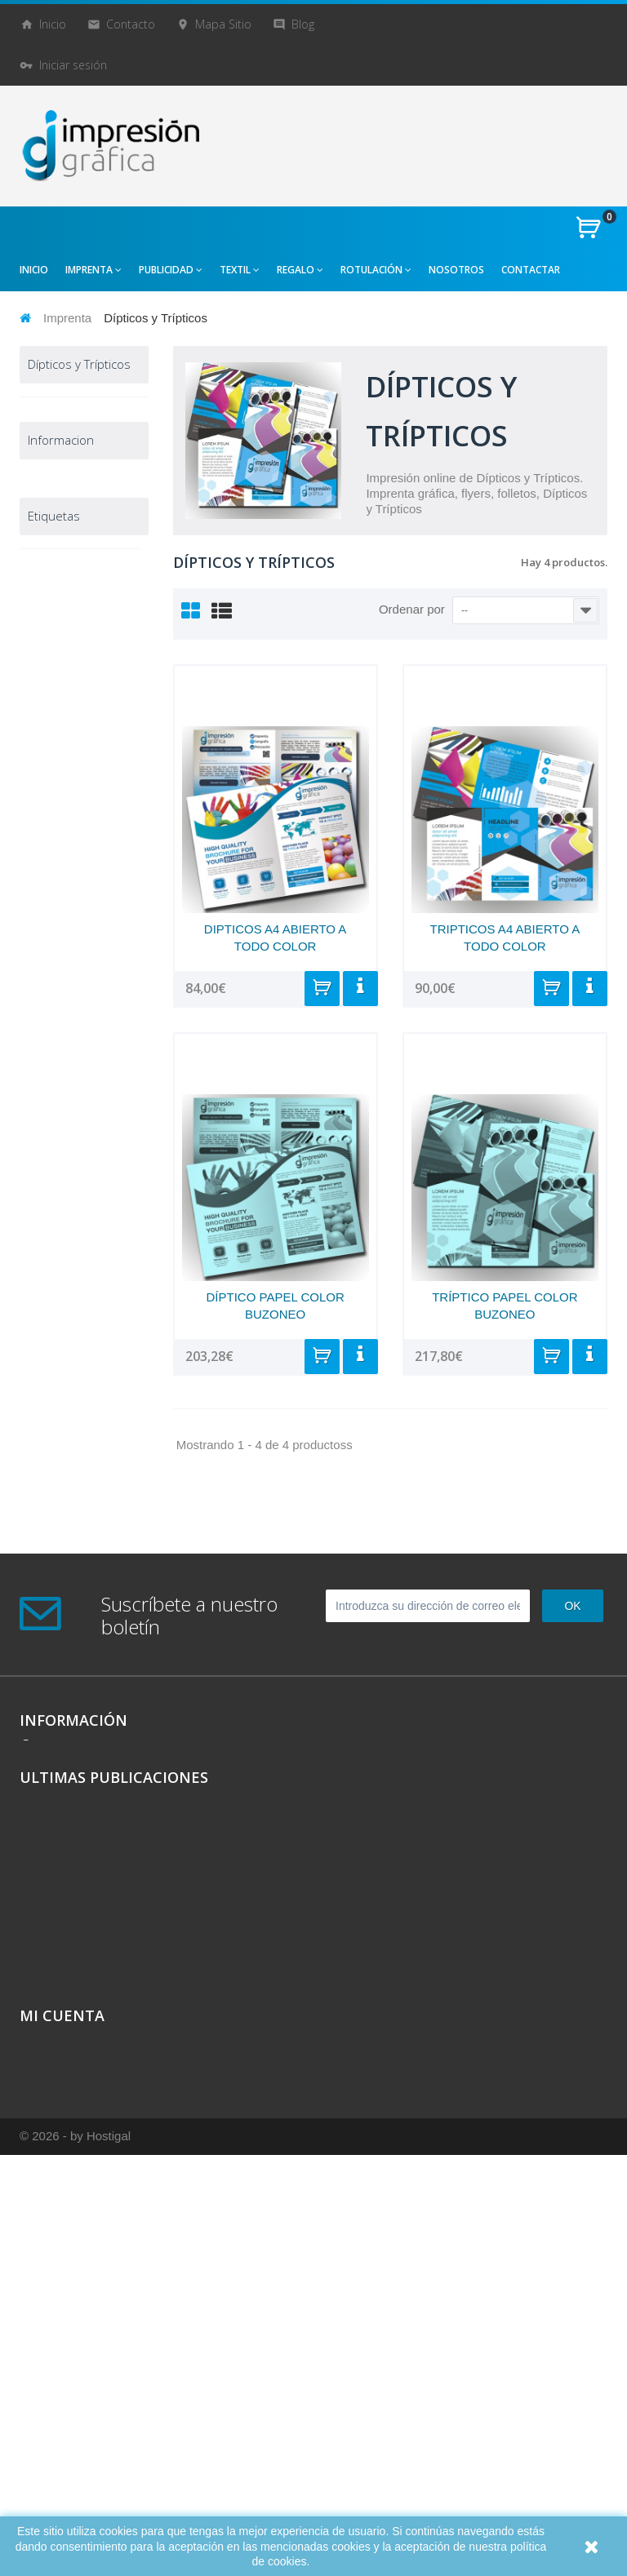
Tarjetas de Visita (67, 936)
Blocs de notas (82, 434)
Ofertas (54, 1145)
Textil (48, 1053)
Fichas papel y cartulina (76, 610)
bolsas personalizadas (66, 1687)
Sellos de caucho (63, 853)
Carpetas (68, 510)
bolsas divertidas (71, 1582)
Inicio (52, 24)
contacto (130, 24)
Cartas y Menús (84, 485)
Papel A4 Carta (83, 669)
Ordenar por (412, 609)
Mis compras (54, 2357)
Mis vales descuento (73, 2377)
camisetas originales (80, 1434)
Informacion (61, 1226)
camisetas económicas (58, 1527)
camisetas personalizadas (66, 1465)
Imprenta (67, 318)
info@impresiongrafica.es (109, 2025)
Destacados (65, 1170)
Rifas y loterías (82, 820)
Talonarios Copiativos (66, 894)
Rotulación (62, 1120)
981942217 (72, 2000)
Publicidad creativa (62, 1019)
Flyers (62, 644)
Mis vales (43, 2438)
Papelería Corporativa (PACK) (64, 711)
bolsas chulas (63, 1656)
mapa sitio (223, 24)
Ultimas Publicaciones (114, 2089)
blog (302, 24)
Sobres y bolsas (63, 978)
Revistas (67, 794)
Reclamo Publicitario (64, 1086)
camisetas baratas (74, 1496)
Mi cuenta (62, 2327)
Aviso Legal (51, 1271)
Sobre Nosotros (62, 1336)
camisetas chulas (72, 1558)
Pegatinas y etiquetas (69, 761)
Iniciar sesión (73, 65)
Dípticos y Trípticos (65, 569)
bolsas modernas (71, 1607)
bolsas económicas (77, 1631)
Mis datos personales (77, 2418)
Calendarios (75, 460)
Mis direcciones (60, 2397)
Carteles (67, 536)
